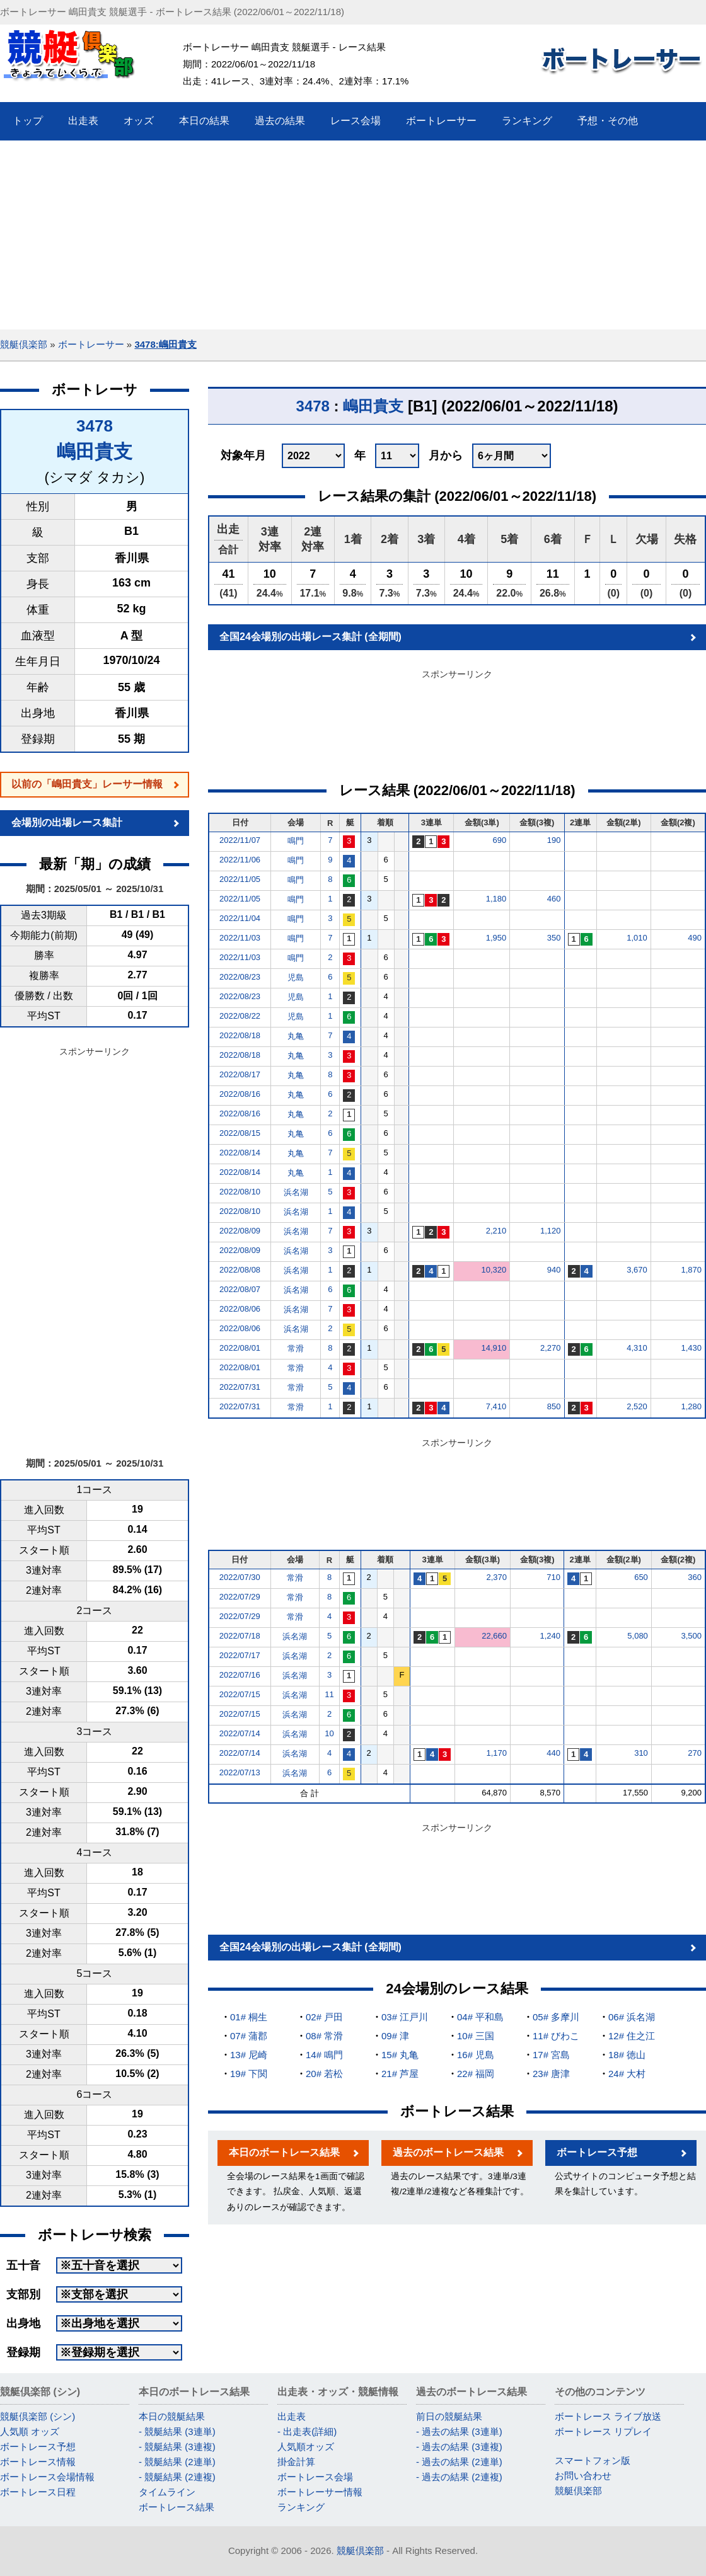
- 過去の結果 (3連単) (459, 2431)
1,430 (691, 1348)
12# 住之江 (631, 2035)
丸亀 (295, 1036)
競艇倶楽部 (23, 344)
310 (641, 1753)
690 (500, 840)
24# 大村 (626, 2073)
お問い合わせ (583, 2475)
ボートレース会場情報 (47, 2476)
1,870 (691, 1269)
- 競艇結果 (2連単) (177, 2461)
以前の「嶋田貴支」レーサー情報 (87, 784)
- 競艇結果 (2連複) (177, 2476)
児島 (295, 977)
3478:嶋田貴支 (165, 344)
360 (695, 1577)
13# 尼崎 (248, 2054)
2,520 (637, 1406)
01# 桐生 (248, 2017)
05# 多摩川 (556, 2017)
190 (554, 840)
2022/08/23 (239, 977)
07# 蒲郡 (248, 2035)
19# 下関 (248, 2073)
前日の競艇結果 (449, 2416)
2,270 (550, 1348)
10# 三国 (475, 2035)
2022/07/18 (239, 1635)
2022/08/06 (239, 1309)
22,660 (494, 1635)
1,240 (550, 1635)
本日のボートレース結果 (284, 2152)
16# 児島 (475, 2054)
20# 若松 (324, 2073)
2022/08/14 (239, 1152)
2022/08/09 (239, 1230)
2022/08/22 (239, 1016)
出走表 (291, 2416)
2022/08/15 (239, 1133)
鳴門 (295, 840)
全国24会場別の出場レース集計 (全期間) (310, 636)
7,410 (496, 1406)
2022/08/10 (239, 1191)
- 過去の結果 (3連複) (459, 2446)
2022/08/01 (239, 1348)
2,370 (496, 1577)
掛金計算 (296, 2461)
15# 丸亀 (400, 2054)
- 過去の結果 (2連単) (459, 2461)
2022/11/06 (239, 859)
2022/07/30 (239, 1577)
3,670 (637, 1269)
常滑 (295, 1348)
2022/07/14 (239, 1733)
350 (554, 937)
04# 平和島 (480, 2017)
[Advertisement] (353, 235)
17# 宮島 (551, 2054)
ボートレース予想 (597, 2152)
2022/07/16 (239, 1675)
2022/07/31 (239, 1387)
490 (695, 937)
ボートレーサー (91, 344)
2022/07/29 (239, 1596)
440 (553, 1753)
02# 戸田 (324, 2017)
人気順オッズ (305, 2446)
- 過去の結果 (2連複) (459, 2476)
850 (554, 1406)
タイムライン (167, 2492)
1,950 (496, 937)
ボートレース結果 (176, 2507)
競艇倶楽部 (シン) (37, 2416)
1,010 (637, 937)
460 (554, 898)
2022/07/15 (239, 1694)
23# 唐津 (551, 2073)
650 (641, 1577)
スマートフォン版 (592, 2460)
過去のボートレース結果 (448, 2152)
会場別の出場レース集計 (66, 822)
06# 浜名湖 (631, 2017)
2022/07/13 (239, 1772)
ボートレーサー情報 (319, 2492)
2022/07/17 (239, 1655)
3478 (94, 425)
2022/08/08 (239, 1269)
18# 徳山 (626, 2054)
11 (329, 1694)
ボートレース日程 (38, 2492)
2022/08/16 (239, 1094)
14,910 (494, 1348)
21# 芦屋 (400, 2073)
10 (329, 1733)
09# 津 (395, 2035)
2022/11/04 (239, 918)
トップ (28, 120)
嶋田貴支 (94, 451)
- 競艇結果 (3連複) (177, 2446)
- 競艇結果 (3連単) (177, 2431)
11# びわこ (556, 2035)
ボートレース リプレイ (603, 2431)
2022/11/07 (239, 840)
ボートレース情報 (38, 2461)
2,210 (496, 1230)
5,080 (637, 1635)
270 (695, 1753)
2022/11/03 (239, 937)
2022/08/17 (239, 1074)
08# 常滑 (324, 2035)
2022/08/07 (239, 1289)
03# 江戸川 (404, 2017)
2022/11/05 (239, 879)
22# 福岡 (475, 2073)
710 (553, 1577)
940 (554, 1269)
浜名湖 (296, 1192)
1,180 (496, 898)
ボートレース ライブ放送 (608, 2416)
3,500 (691, 1635)
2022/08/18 (239, 1035)
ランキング (301, 2507)
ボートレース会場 (315, 2476)
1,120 (550, 1230)
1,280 (691, 1406)
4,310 (637, 1348)
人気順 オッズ (29, 2431)
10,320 (494, 1269)
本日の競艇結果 (172, 2416)
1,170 (496, 1753)
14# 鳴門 (324, 2054)
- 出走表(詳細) (307, 2431)
